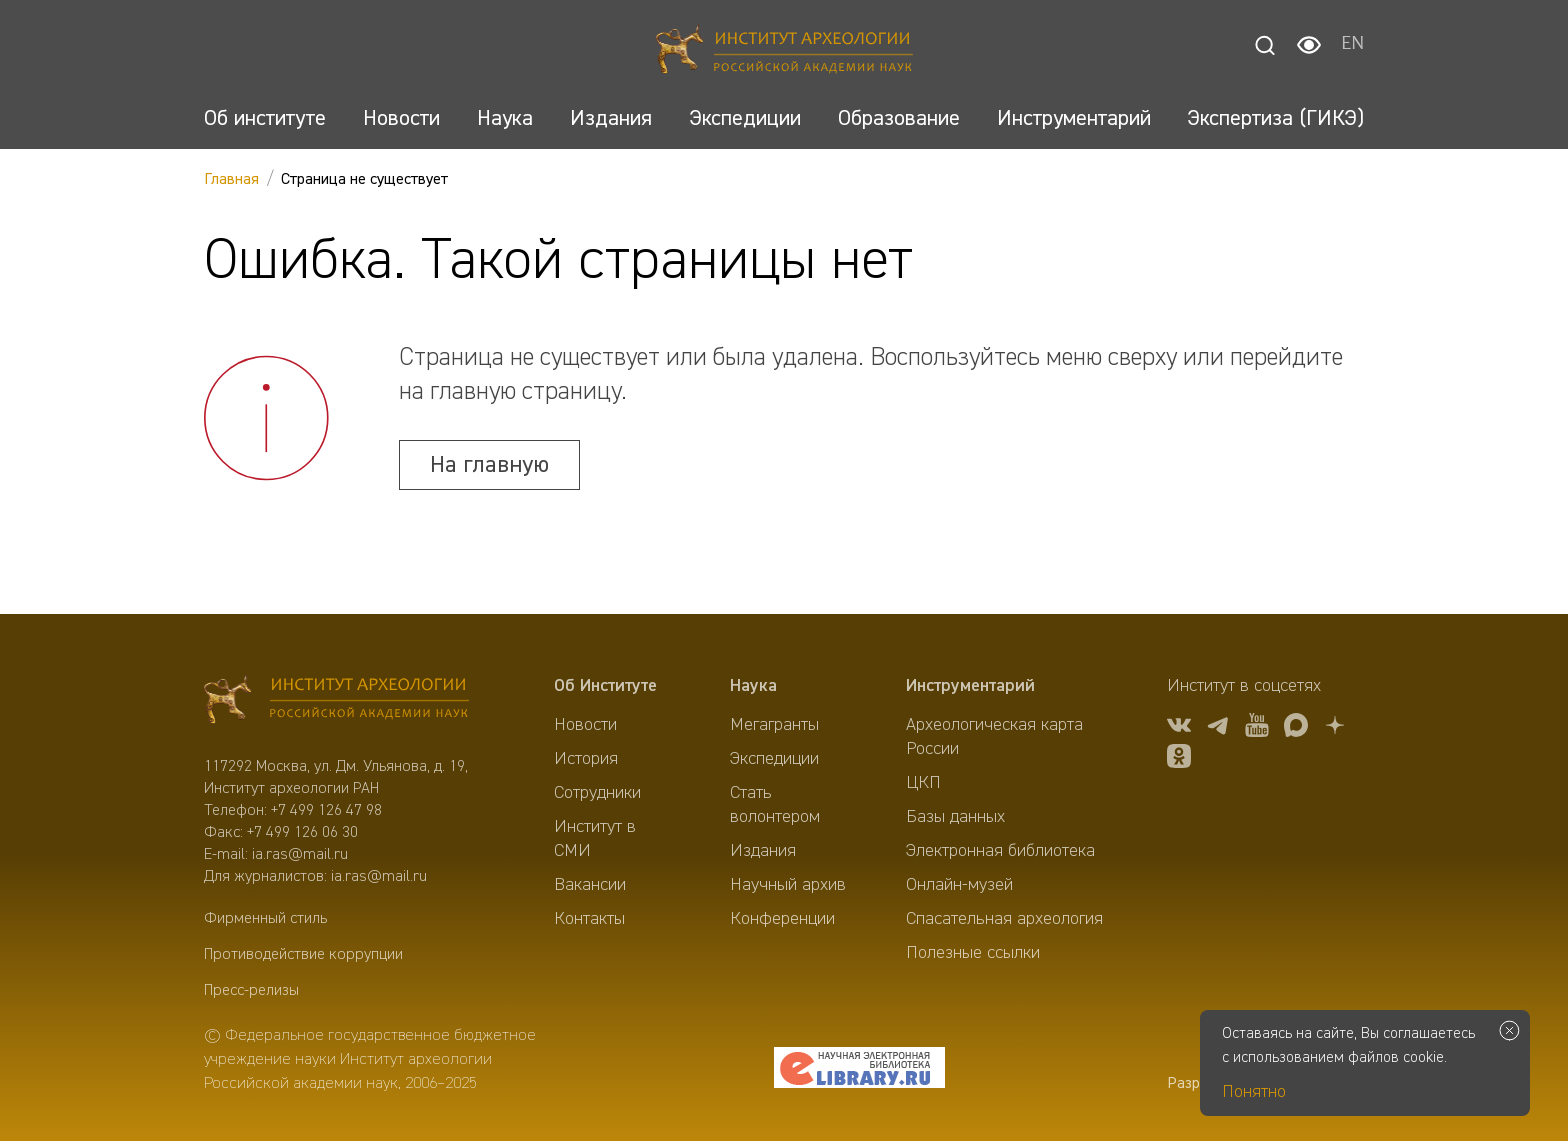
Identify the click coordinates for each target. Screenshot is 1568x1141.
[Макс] (1296, 728)
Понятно (1254, 1092)
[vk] (1179, 728)
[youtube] (1257, 728)
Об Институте (605, 686)
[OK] (1179, 759)
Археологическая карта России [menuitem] (994, 737)
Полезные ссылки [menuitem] (973, 953)
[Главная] (784, 52)
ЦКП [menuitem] (923, 783)
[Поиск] (1265, 45)
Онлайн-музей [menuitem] (959, 885)
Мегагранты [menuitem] (774, 725)
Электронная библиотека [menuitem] (1000, 851)
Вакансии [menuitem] (590, 885)
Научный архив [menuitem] (788, 885)
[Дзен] (1335, 728)
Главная (231, 180)
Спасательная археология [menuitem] (1004, 919)
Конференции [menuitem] (782, 919)
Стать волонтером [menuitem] (775, 805)
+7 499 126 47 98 (326, 811)
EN (1352, 45)
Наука (753, 686)
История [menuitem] (586, 759)
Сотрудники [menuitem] (597, 793)
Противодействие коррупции (303, 955)
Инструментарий (970, 686)
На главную (489, 465)
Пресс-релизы (251, 991)
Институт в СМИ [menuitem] (595, 839)
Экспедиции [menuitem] (774, 759)
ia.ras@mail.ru (300, 855)
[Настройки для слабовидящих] (1309, 45)
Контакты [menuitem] (589, 919)
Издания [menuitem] (763, 851)
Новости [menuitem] (585, 725)
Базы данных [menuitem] (955, 817)
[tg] (1218, 728)
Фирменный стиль (265, 919)
